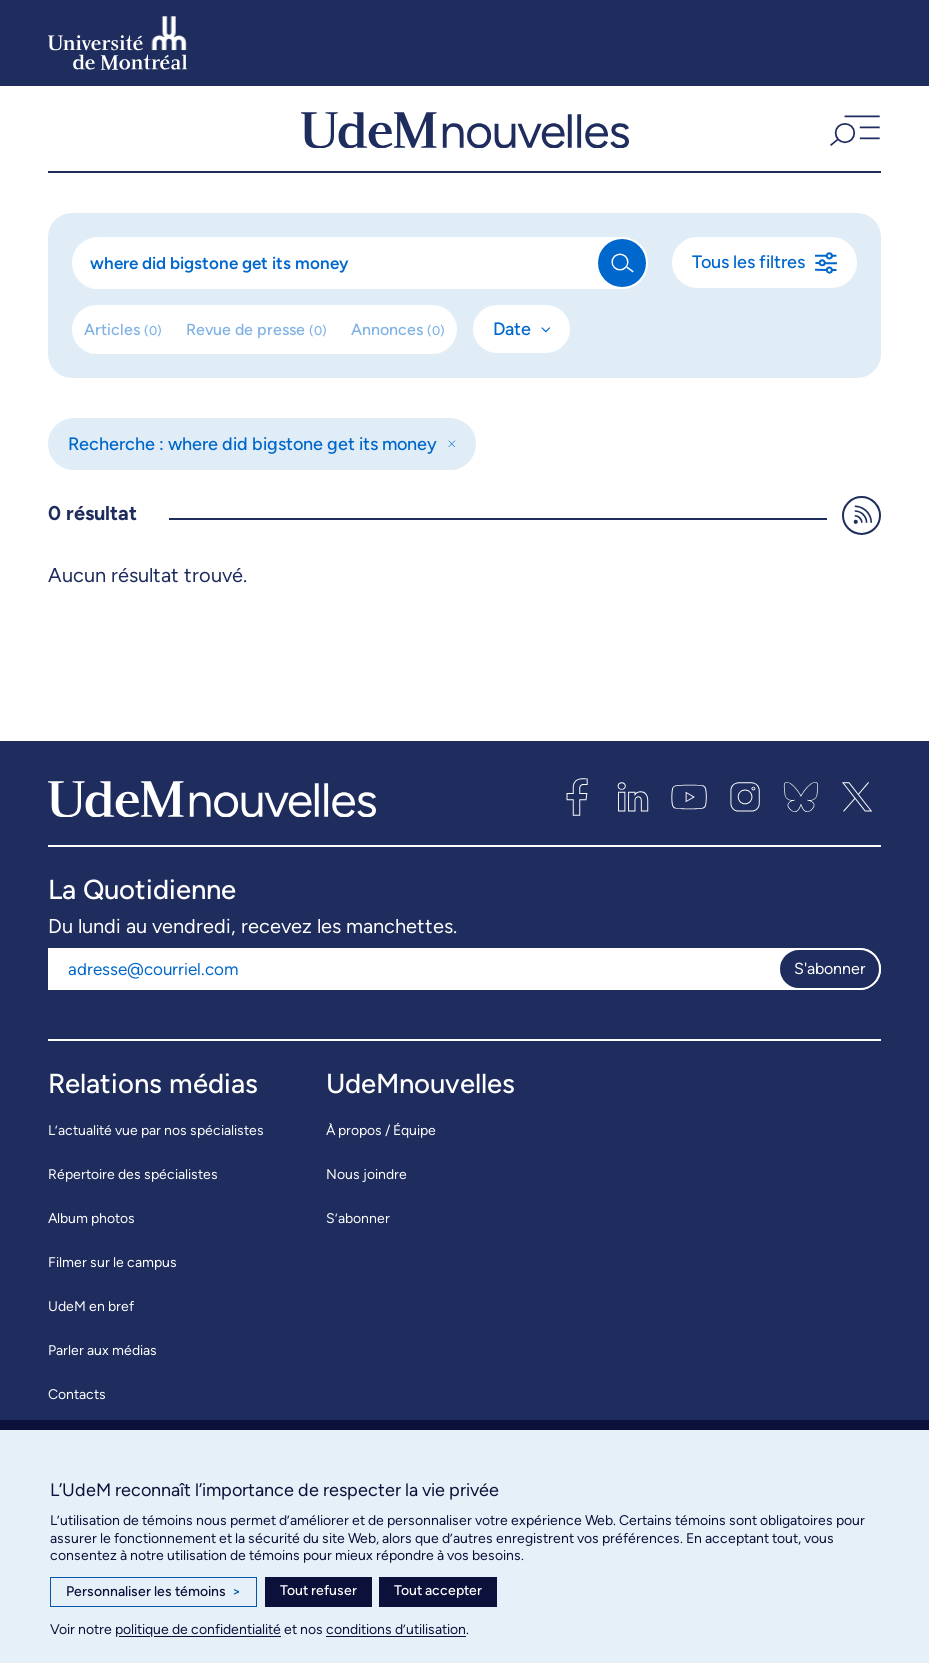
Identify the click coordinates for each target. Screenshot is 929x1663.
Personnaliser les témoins (153, 1592)
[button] (852, 138)
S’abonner (358, 1237)
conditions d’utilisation (396, 1629)
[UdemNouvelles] (465, 138)
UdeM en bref (91, 1325)
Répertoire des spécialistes (133, 1193)
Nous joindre (366, 1193)
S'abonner (829, 987)
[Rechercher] (336, 282)
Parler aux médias (102, 1369)
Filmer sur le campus (112, 1281)
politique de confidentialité (198, 1629)
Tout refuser (318, 1590)
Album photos (91, 1237)
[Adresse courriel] (413, 988)
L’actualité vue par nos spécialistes (156, 1149)
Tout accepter (438, 1590)
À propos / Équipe (381, 1149)
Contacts (77, 1413)
